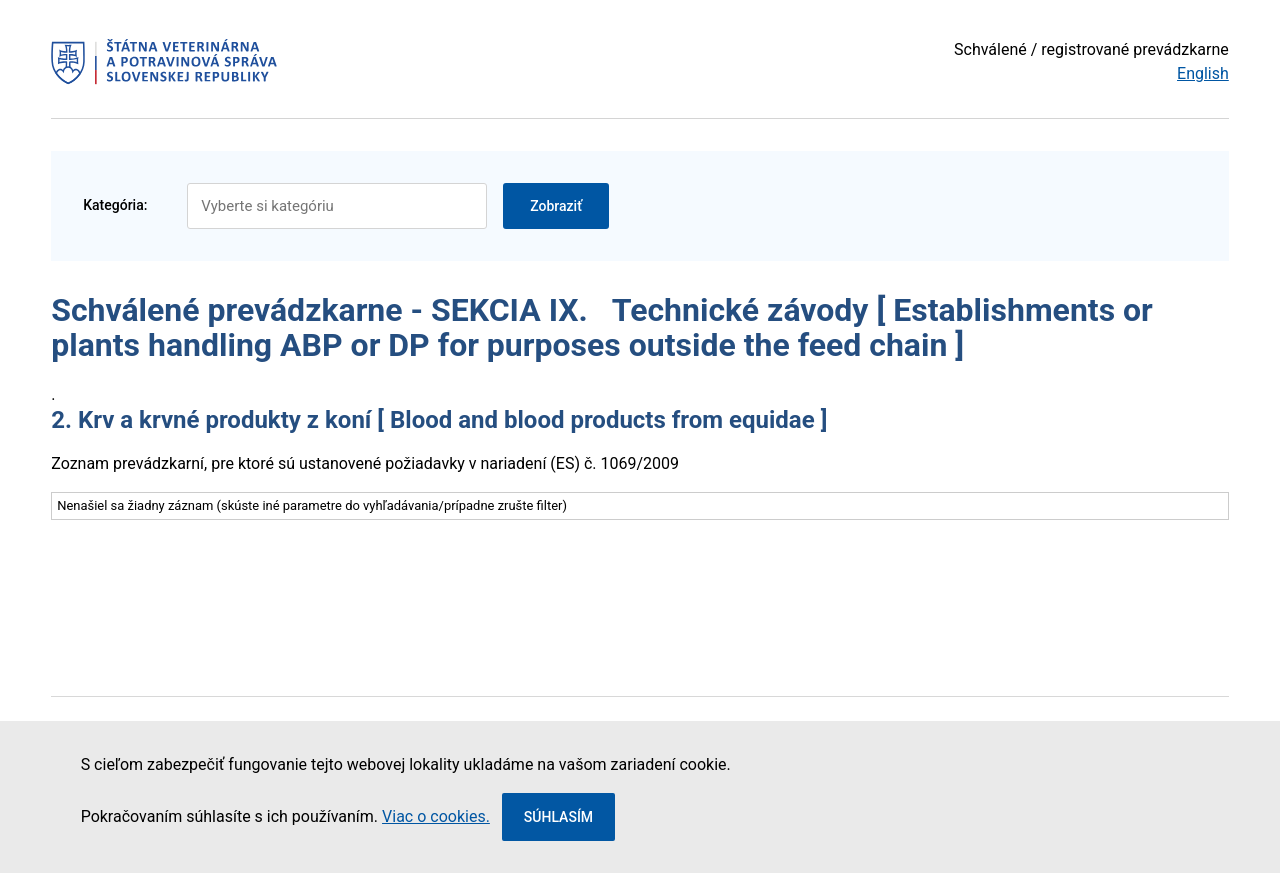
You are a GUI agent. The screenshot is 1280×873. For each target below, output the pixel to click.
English (1203, 73)
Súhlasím (558, 817)
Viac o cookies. (436, 816)
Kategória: (115, 205)
